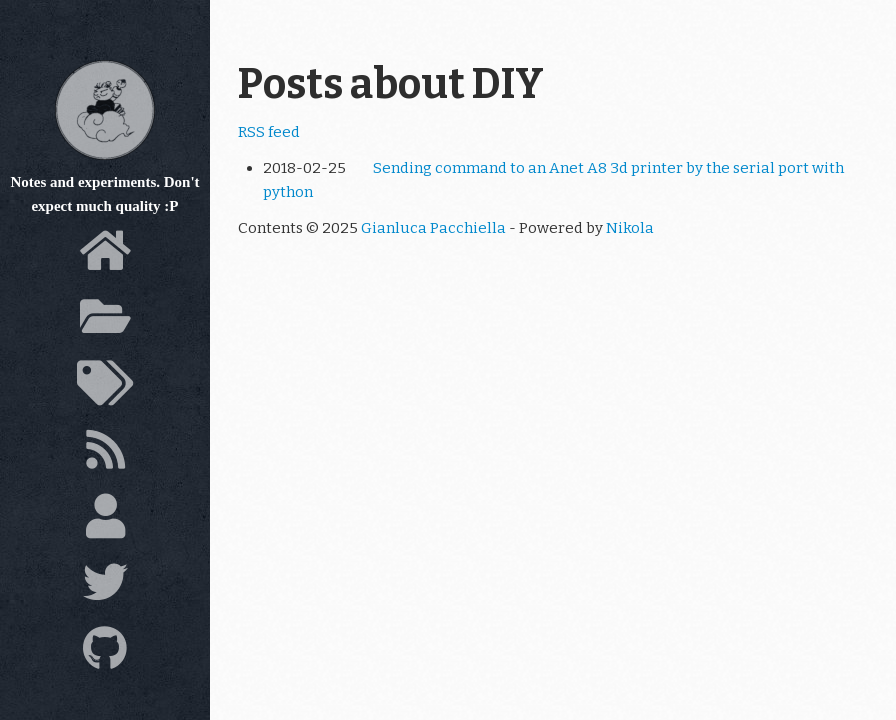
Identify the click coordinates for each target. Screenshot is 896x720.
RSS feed (269, 132)
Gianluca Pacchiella (433, 228)
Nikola (630, 228)
